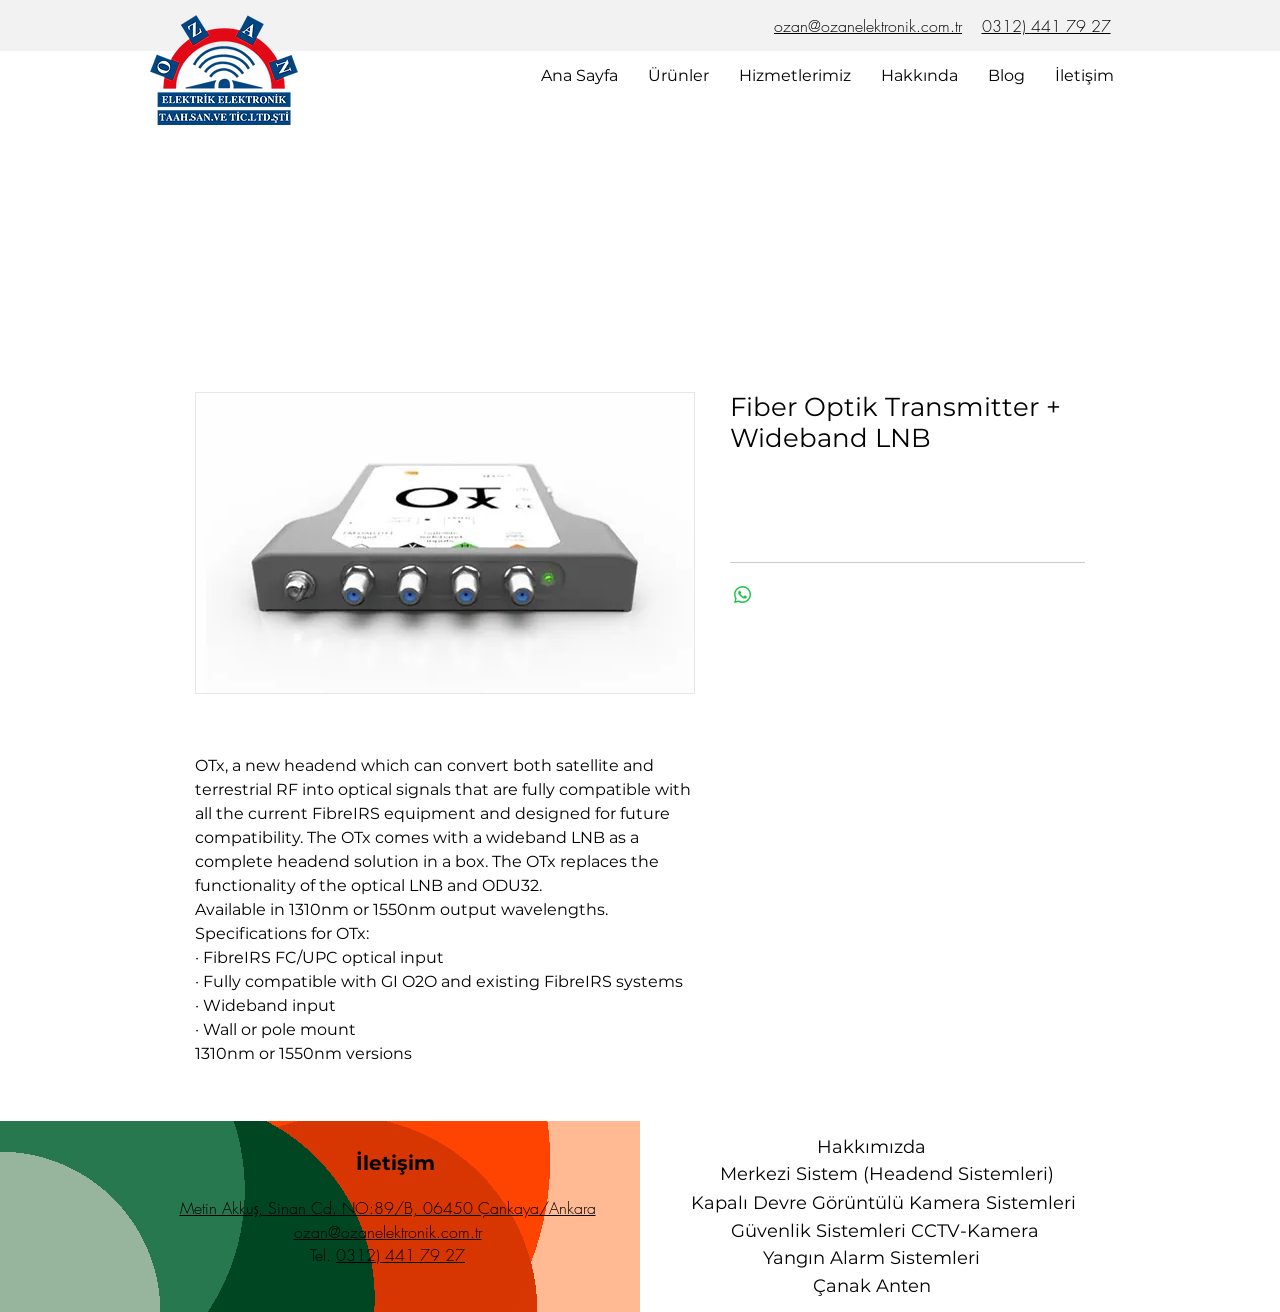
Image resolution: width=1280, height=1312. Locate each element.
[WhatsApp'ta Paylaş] (743, 595)
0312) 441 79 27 (1046, 26)
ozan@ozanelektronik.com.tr (868, 26)
